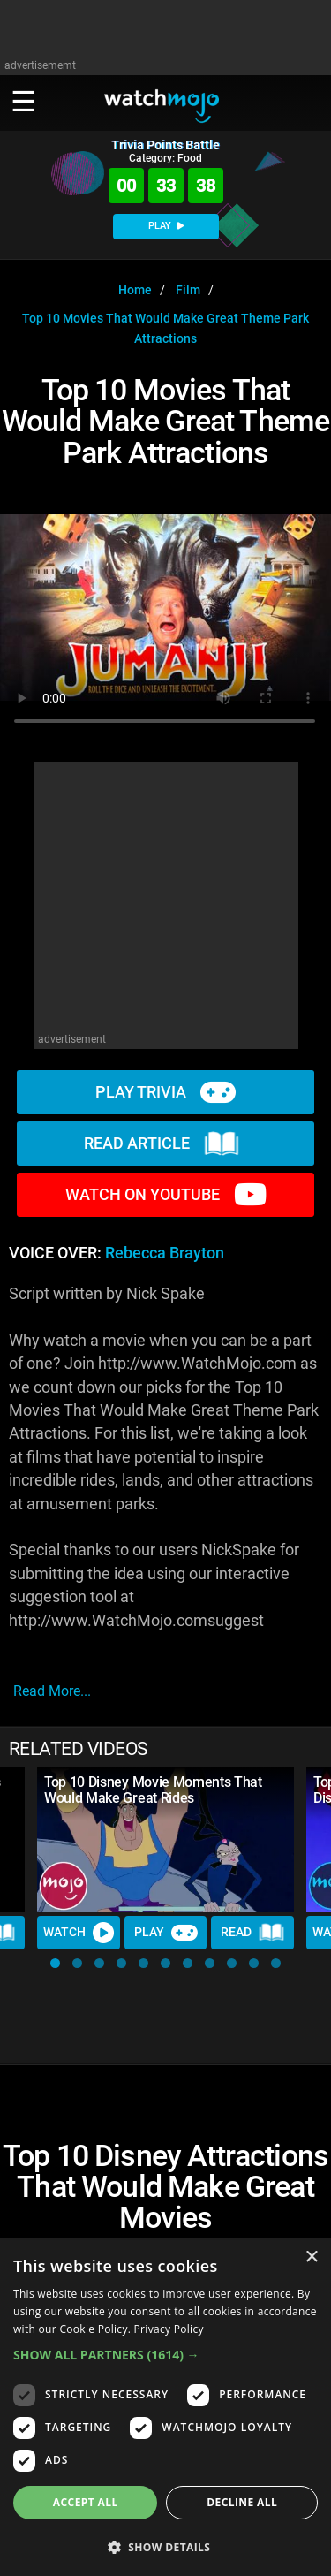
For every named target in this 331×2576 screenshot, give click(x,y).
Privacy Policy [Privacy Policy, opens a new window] (169, 2329)
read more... (52, 1691)
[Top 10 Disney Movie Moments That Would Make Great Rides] (165, 1839)
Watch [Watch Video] (78, 1932)
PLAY (166, 226)
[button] (55, 1963)
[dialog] (165, 2407)
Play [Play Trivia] (166, 1932)
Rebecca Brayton (164, 1253)
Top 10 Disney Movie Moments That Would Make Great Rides (153, 1790)
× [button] (311, 2257)
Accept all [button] (85, 2502)
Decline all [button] (242, 2502)
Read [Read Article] (252, 1932)
